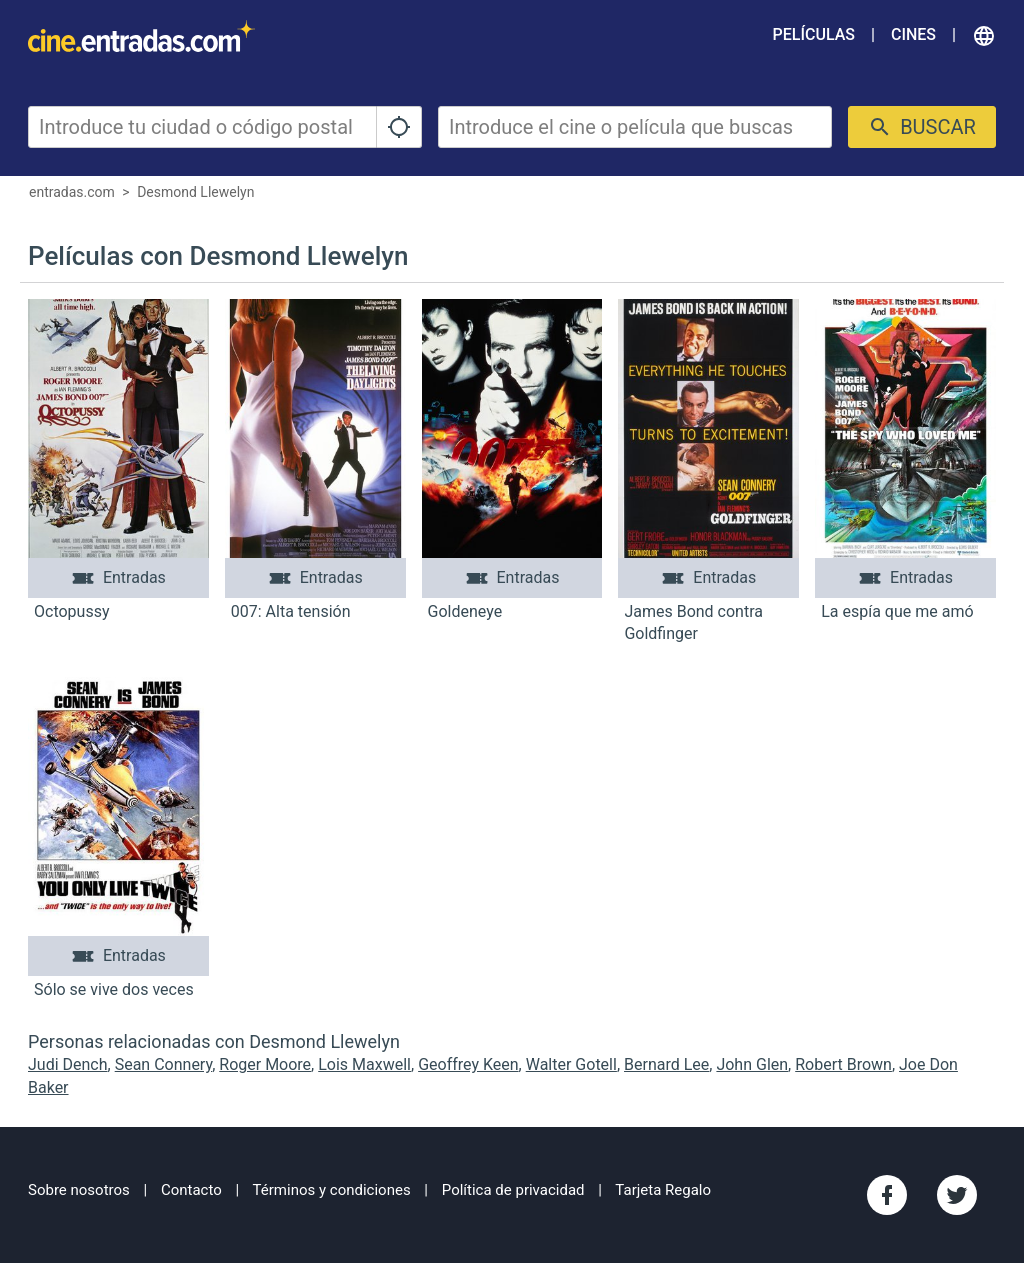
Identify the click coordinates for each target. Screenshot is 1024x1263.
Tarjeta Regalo (663, 1190)
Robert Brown (843, 1064)
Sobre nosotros (79, 1190)
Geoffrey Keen (468, 1064)
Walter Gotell (571, 1064)
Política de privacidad (513, 1190)
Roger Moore (265, 1064)
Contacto (191, 1190)
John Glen (752, 1064)
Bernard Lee (666, 1064)
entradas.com (72, 192)
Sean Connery (163, 1064)
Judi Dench (68, 1064)
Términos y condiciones (332, 1190)
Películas (814, 34)
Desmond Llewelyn (195, 192)
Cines (913, 34)
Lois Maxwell (364, 1064)
